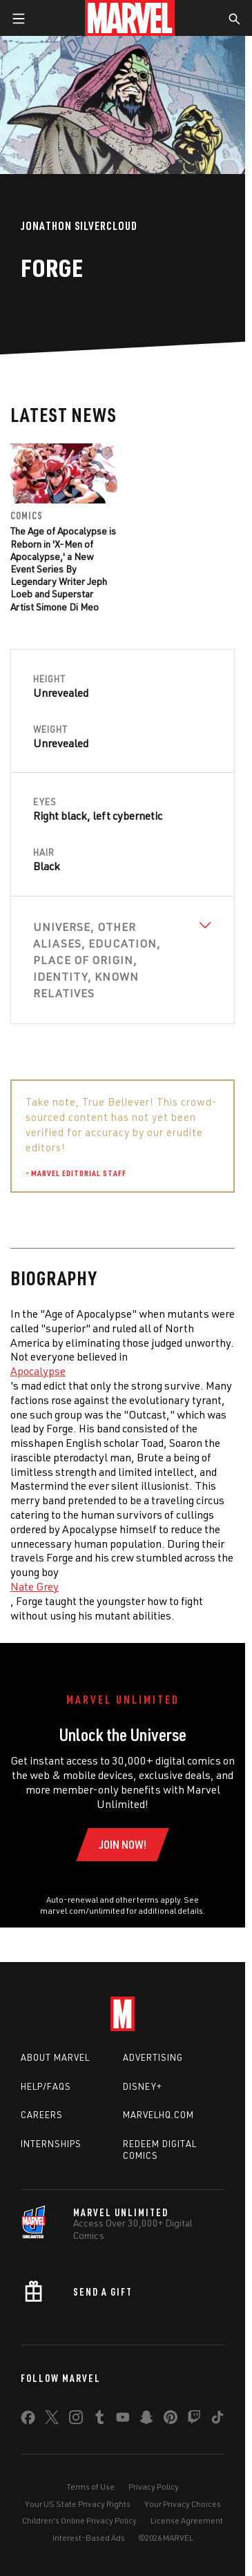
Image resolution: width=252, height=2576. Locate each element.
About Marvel (55, 2057)
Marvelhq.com (158, 2114)
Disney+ (142, 2086)
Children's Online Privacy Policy (79, 2520)
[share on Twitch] (194, 2420)
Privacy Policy (153, 2486)
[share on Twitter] (52, 2420)
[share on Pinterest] (170, 2420)
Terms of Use (90, 2486)
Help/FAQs (46, 2086)
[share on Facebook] (28, 2421)
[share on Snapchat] (146, 2420)
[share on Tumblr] (99, 2420)
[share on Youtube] (123, 2420)
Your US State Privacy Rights (77, 2504)
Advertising (153, 2057)
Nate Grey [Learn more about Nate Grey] (34, 1586)
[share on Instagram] (76, 2420)
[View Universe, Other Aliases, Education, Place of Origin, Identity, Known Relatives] (122, 960)
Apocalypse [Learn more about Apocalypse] (38, 1371)
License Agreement (187, 2520)
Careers (42, 2114)
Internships (51, 2143)
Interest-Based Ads (88, 2537)
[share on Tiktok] (217, 2420)
